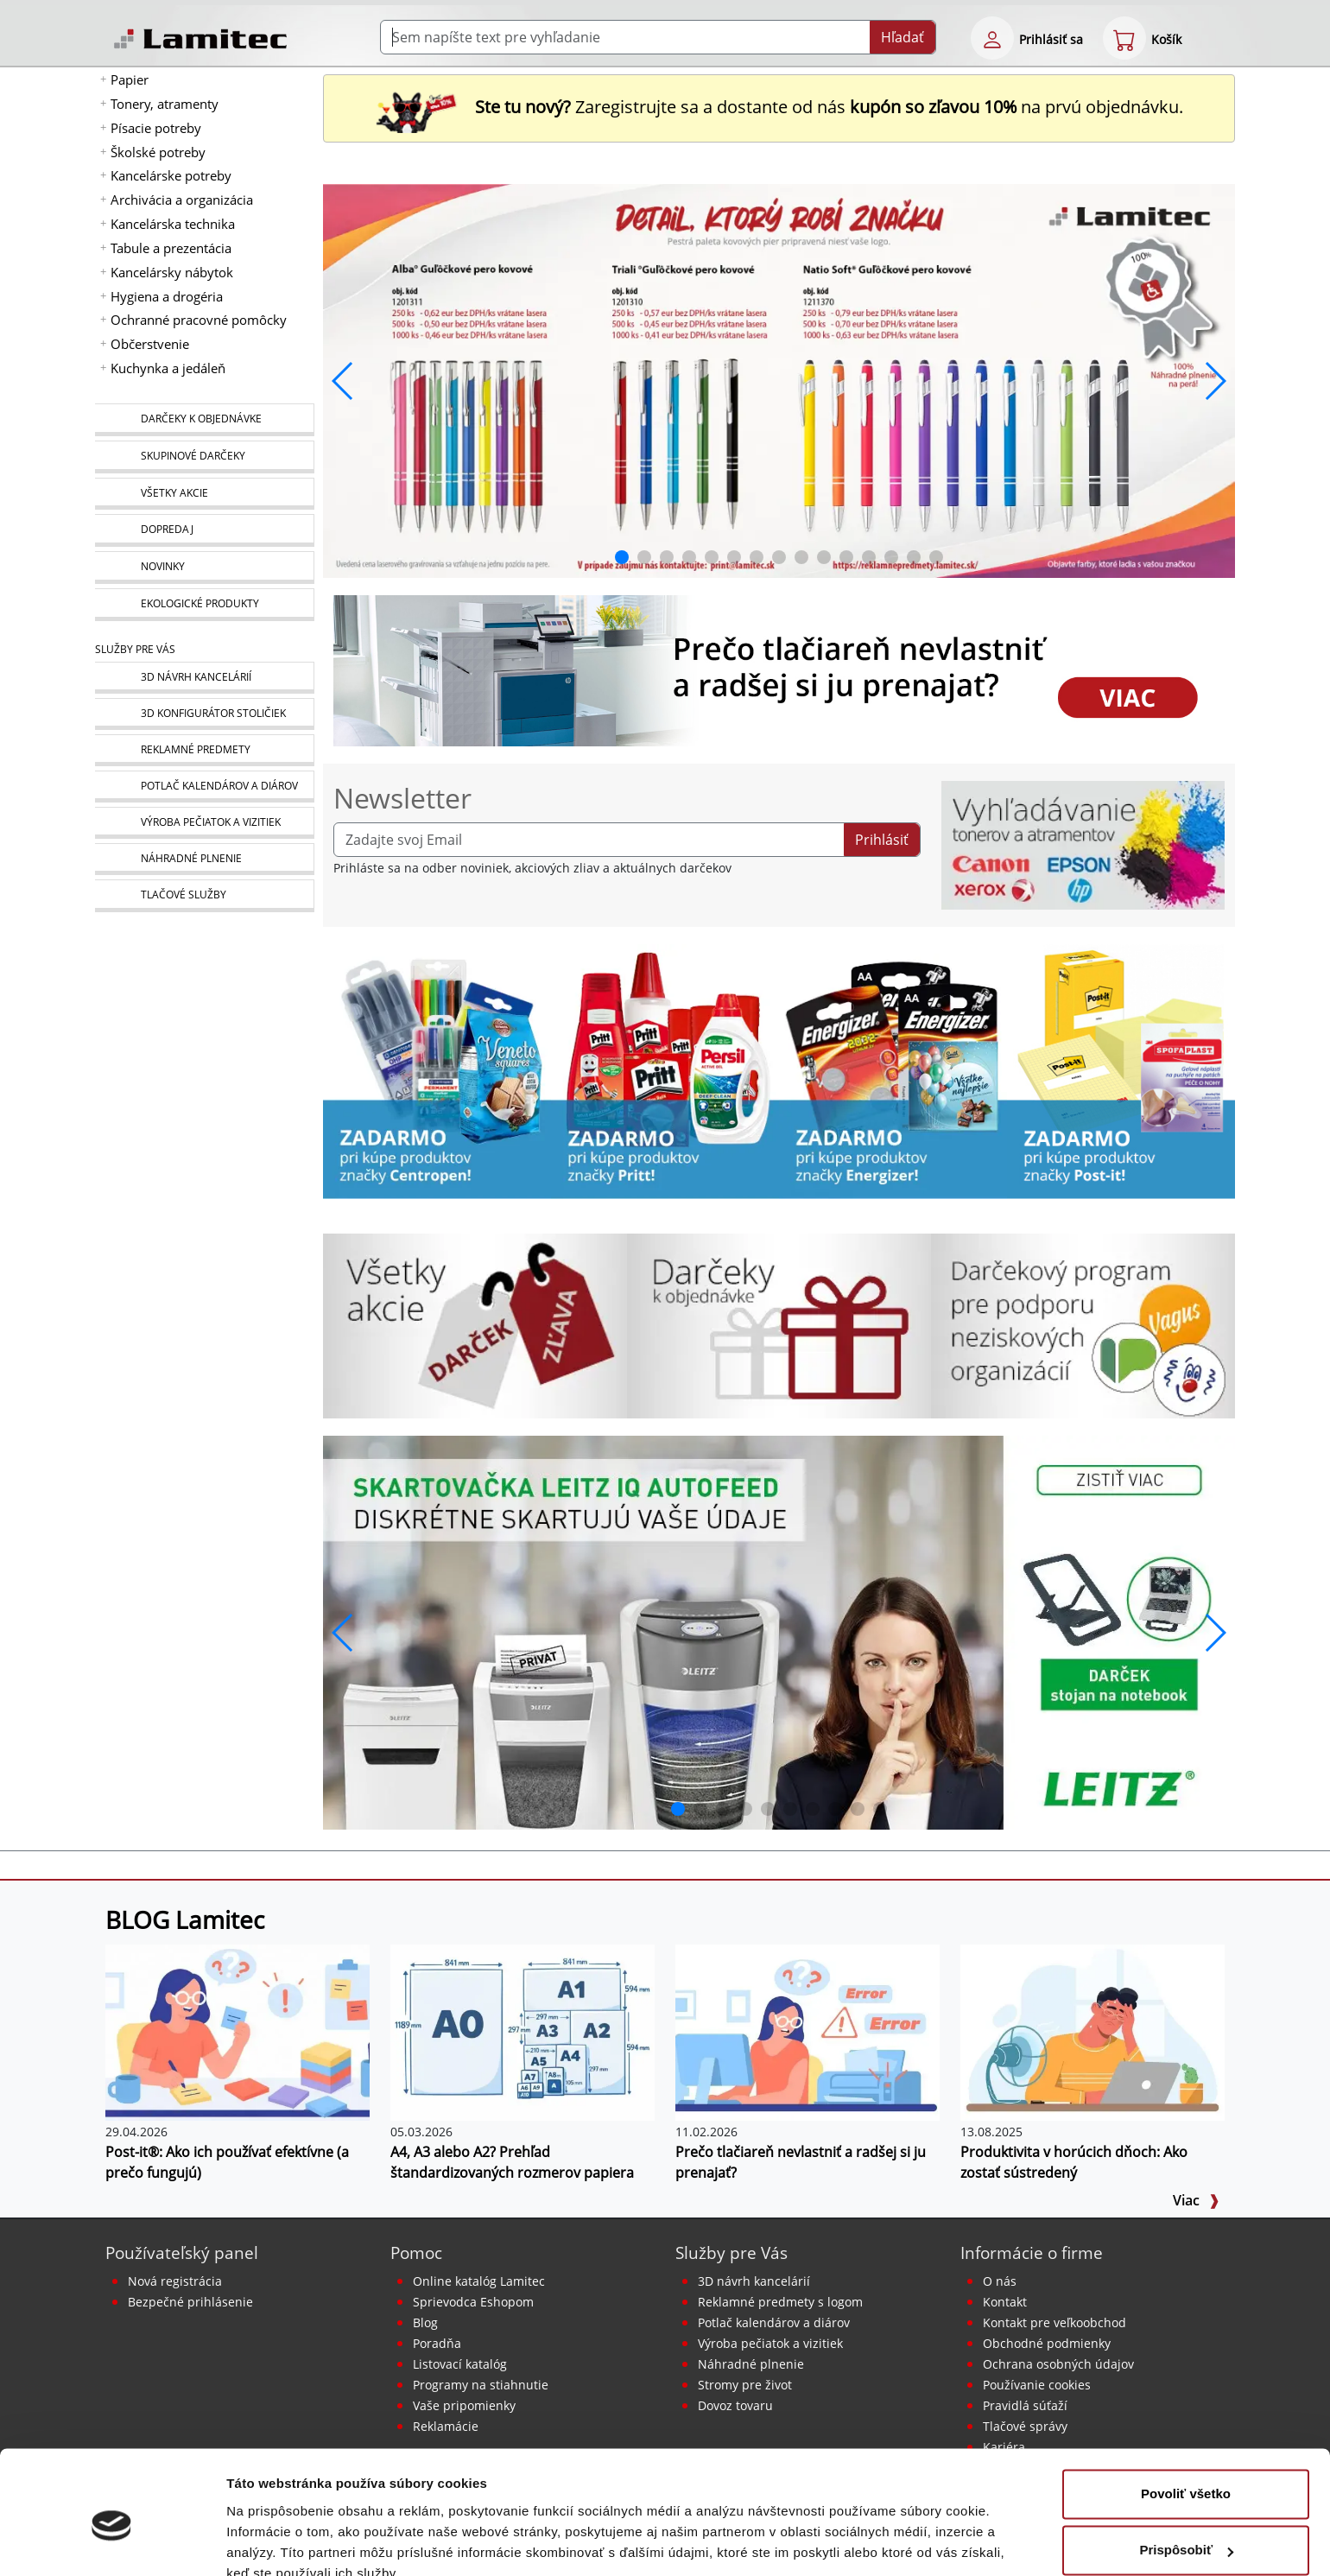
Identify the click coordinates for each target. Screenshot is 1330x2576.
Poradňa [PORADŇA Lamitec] (437, 2343)
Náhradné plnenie (751, 2364)
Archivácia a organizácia (182, 199)
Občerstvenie (150, 343)
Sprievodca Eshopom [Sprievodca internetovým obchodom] (473, 2302)
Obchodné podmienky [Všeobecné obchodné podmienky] (1047, 2343)
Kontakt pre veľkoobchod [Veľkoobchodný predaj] (1054, 2322)
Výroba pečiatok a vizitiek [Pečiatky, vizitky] (770, 2343)
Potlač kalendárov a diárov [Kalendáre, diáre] (774, 2322)
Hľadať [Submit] (902, 37)
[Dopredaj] (204, 530)
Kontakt (1005, 2302)
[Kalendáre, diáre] (204, 786)
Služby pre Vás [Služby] (135, 649)
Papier (130, 79)
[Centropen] (437, 1069)
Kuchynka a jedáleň (168, 368)
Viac (1196, 2200)
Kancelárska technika (173, 223)
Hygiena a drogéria (167, 296)
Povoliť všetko (1186, 2415)
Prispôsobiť (1186, 2471)
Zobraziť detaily (275, 2542)
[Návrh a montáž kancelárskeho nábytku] (204, 678)
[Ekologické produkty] (204, 604)
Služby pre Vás (731, 2252)
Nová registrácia (175, 2281)
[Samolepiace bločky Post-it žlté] (1121, 1069)
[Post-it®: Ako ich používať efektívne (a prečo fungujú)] (237, 2030)
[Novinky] (204, 567)
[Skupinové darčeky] (204, 457)
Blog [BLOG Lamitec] (425, 2322)
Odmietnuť (1185, 2528)
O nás (999, 2281)
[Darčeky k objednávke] (204, 419)
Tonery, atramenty (164, 103)
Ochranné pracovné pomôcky (199, 319)
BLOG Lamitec (184, 1919)
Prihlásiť (882, 839)
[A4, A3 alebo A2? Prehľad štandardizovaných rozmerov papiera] (522, 2030)
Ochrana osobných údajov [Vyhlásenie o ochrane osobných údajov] (1058, 2364)
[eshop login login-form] (992, 38)
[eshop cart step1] (1124, 38)
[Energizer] (893, 1069)
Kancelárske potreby (171, 175)
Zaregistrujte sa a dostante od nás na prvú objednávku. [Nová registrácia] (779, 106)
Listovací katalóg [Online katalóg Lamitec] (460, 2364)
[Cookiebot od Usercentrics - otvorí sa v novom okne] (111, 2542)
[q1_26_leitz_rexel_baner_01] (779, 1630)
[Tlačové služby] (204, 895)
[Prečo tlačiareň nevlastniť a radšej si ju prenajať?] (807, 2030)
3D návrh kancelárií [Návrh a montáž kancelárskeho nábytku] (754, 2281)
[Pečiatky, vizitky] (204, 823)
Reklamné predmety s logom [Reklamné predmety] (780, 2302)
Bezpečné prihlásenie (190, 2302)
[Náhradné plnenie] (204, 859)
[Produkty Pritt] (665, 1069)
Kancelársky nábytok (172, 272)
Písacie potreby (156, 127)
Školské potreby (158, 152)
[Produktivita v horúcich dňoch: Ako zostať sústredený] (1092, 2030)
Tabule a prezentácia (171, 248)
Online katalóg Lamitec (479, 2281)
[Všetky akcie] (204, 494)
